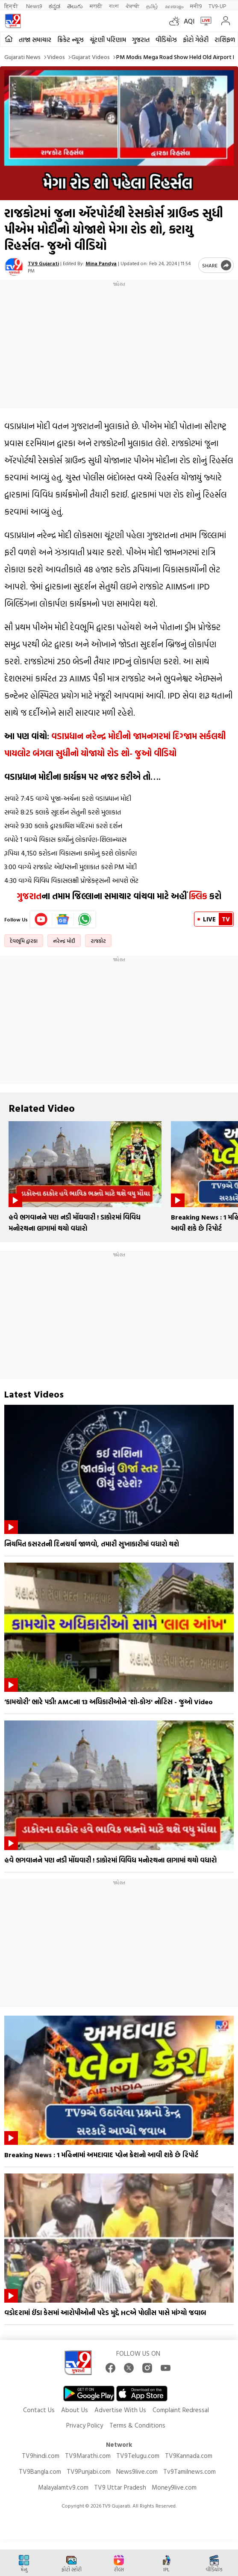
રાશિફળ (224, 39)
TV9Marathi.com (88, 2456)
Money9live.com (174, 2487)
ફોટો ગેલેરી (196, 39)
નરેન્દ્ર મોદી (64, 941)
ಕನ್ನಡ (54, 6)
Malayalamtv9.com (63, 2487)
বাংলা (114, 6)
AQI (189, 21)
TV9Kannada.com (188, 2456)
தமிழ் (152, 6)
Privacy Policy (84, 2425)
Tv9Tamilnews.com (189, 2471)
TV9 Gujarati (43, 263)
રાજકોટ (98, 941)
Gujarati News (22, 56)
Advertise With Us (120, 2410)
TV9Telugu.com (137, 2456)
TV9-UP (217, 6)
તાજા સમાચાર (35, 39)
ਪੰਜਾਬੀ (132, 6)
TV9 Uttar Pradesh (120, 2487)
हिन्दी (11, 6)
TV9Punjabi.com (89, 2471)
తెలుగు (75, 6)
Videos (56, 56)
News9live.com (137, 2471)
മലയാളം (174, 6)
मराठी (96, 6)
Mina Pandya (101, 263)
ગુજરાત (141, 39)
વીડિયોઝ (166, 39)
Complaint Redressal (181, 2410)
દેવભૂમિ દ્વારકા (24, 941)
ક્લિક (197, 895)
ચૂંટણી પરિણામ (108, 39)
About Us (74, 2410)
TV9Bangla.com (40, 2471)
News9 (34, 6)
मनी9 (196, 6)
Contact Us (39, 2410)
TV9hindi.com (40, 2456)
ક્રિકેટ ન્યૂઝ (70, 39)
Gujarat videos (90, 56)
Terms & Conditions (137, 2425)
